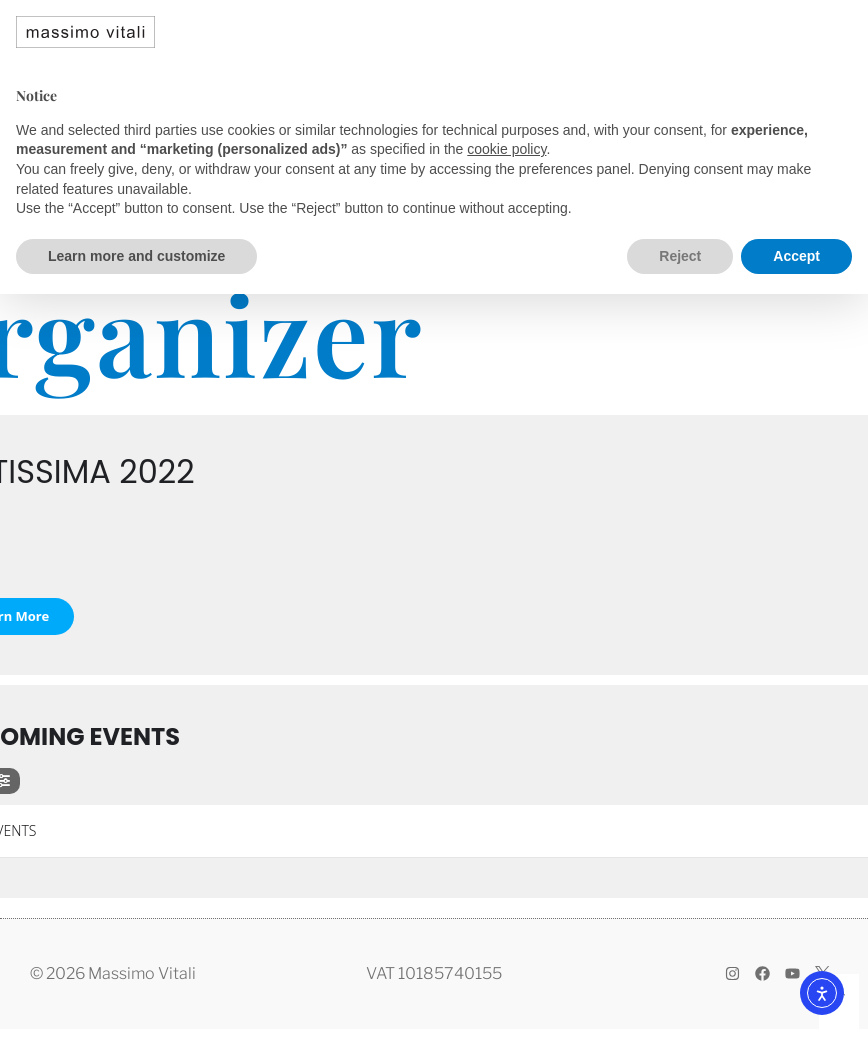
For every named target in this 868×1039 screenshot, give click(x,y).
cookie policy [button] (506, 149)
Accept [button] (796, 256)
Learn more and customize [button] (136, 256)
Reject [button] (680, 256)
